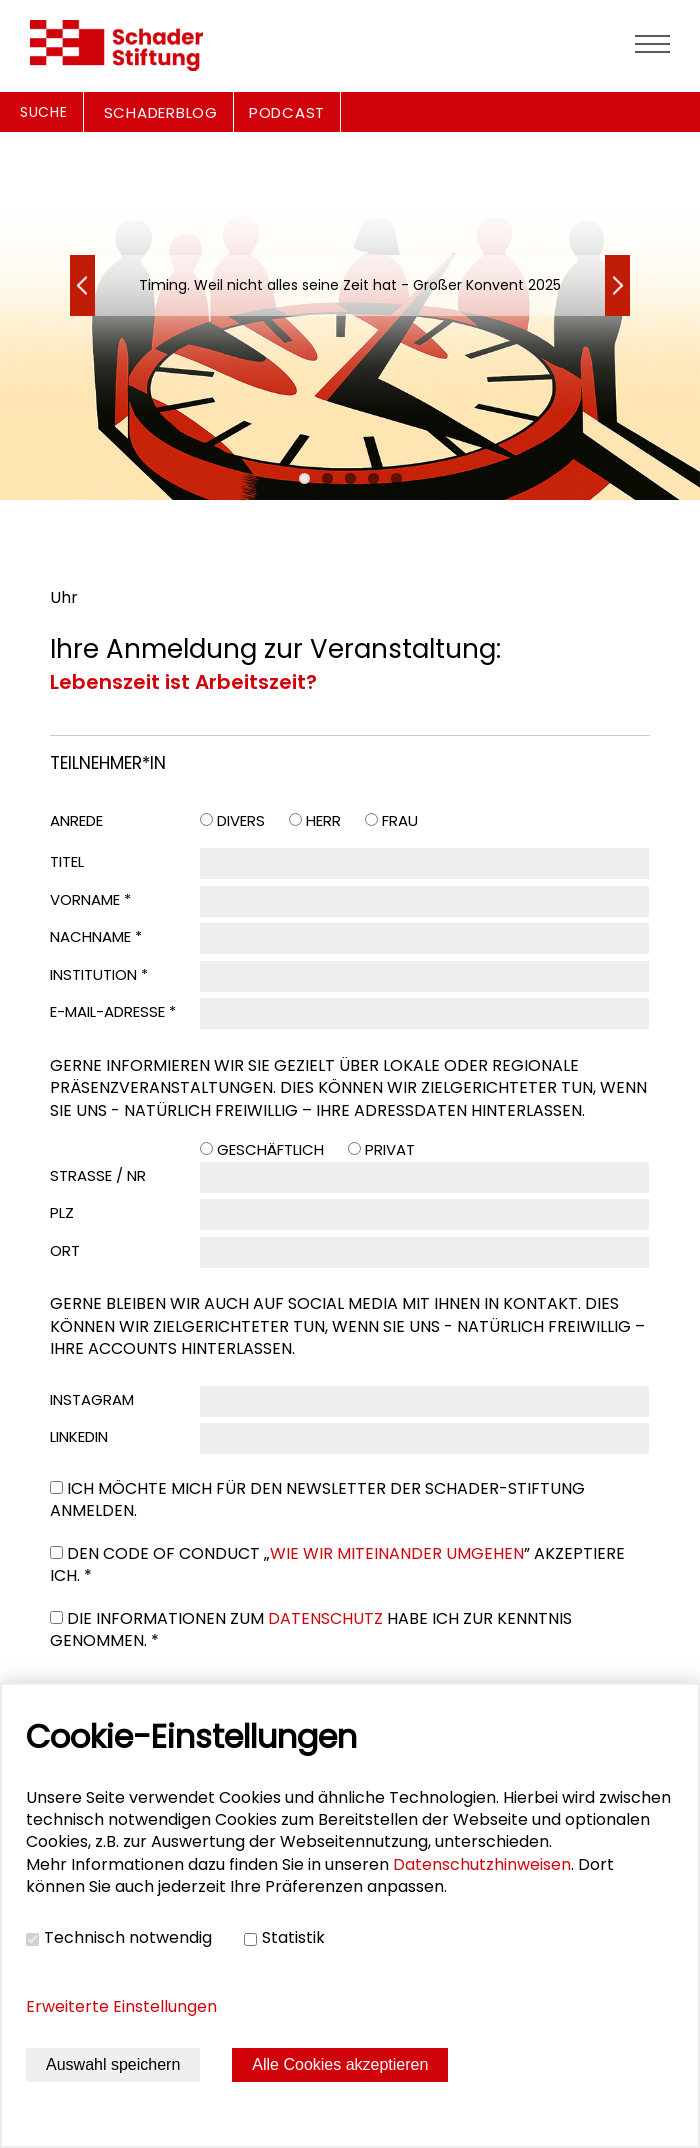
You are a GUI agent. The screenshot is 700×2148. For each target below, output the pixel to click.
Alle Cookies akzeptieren (340, 2064)
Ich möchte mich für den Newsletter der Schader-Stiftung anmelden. (317, 1499)
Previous (617, 285)
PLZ (62, 1212)
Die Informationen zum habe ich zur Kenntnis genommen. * (311, 1629)
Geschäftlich (270, 1149)
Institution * (99, 974)
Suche (44, 112)
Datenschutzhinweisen (482, 1864)
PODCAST (287, 112)
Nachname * (96, 936)
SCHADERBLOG (161, 112)
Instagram (92, 1399)
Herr (323, 820)
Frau (400, 820)
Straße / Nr (98, 1175)
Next (82, 285)
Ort (65, 1250)
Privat (390, 1149)
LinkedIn (79, 1436)
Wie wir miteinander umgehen (397, 1553)
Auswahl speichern (113, 2064)
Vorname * (90, 899)
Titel (67, 861)
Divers (241, 820)
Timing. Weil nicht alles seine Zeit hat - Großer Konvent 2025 (350, 285)
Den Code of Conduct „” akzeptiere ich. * (337, 1564)
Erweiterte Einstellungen (121, 2006)
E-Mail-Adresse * (113, 1011)
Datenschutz (325, 1618)
